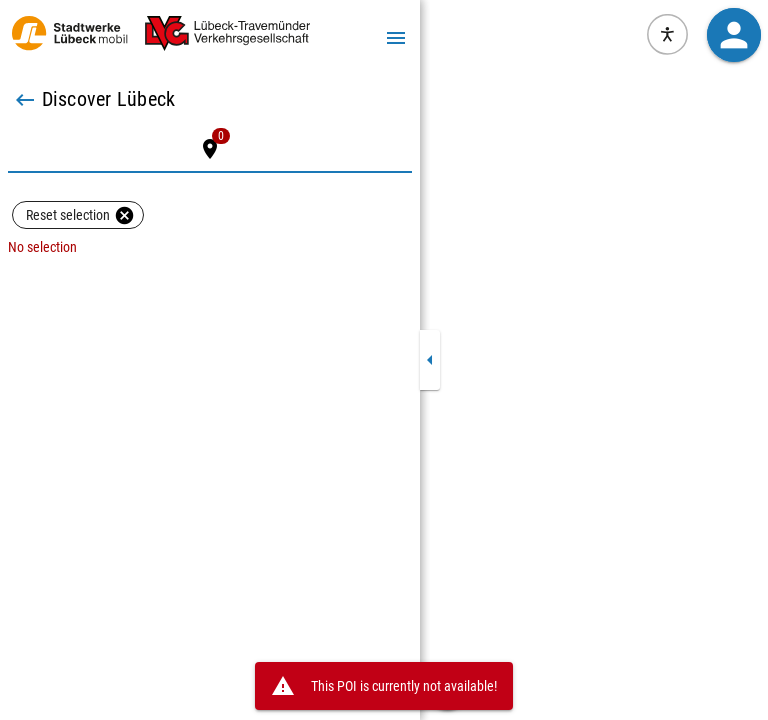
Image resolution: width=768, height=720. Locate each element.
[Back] (25, 100)
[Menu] (396, 37)
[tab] (210, 149)
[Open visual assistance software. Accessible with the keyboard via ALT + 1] (667, 35)
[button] (733, 35)
